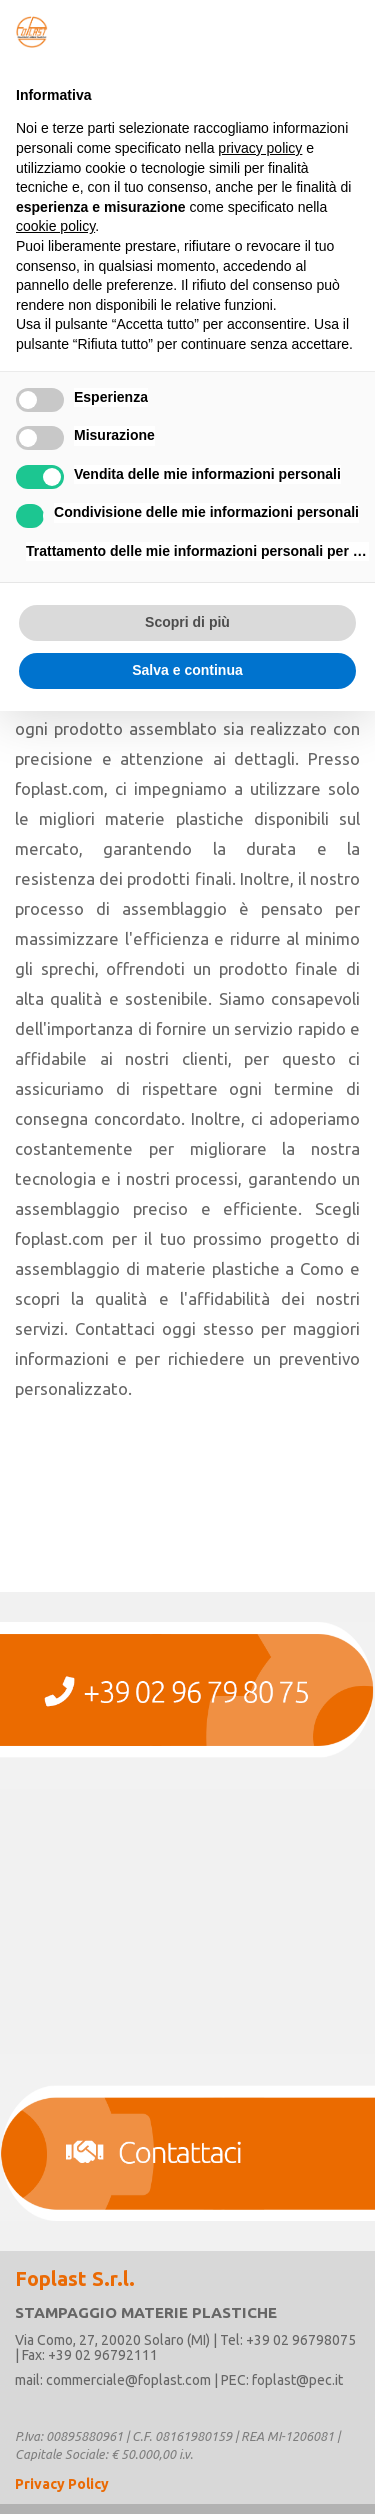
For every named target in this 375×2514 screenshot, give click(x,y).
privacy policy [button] (260, 148)
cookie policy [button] (55, 226)
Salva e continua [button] (187, 670)
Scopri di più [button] (187, 622)
